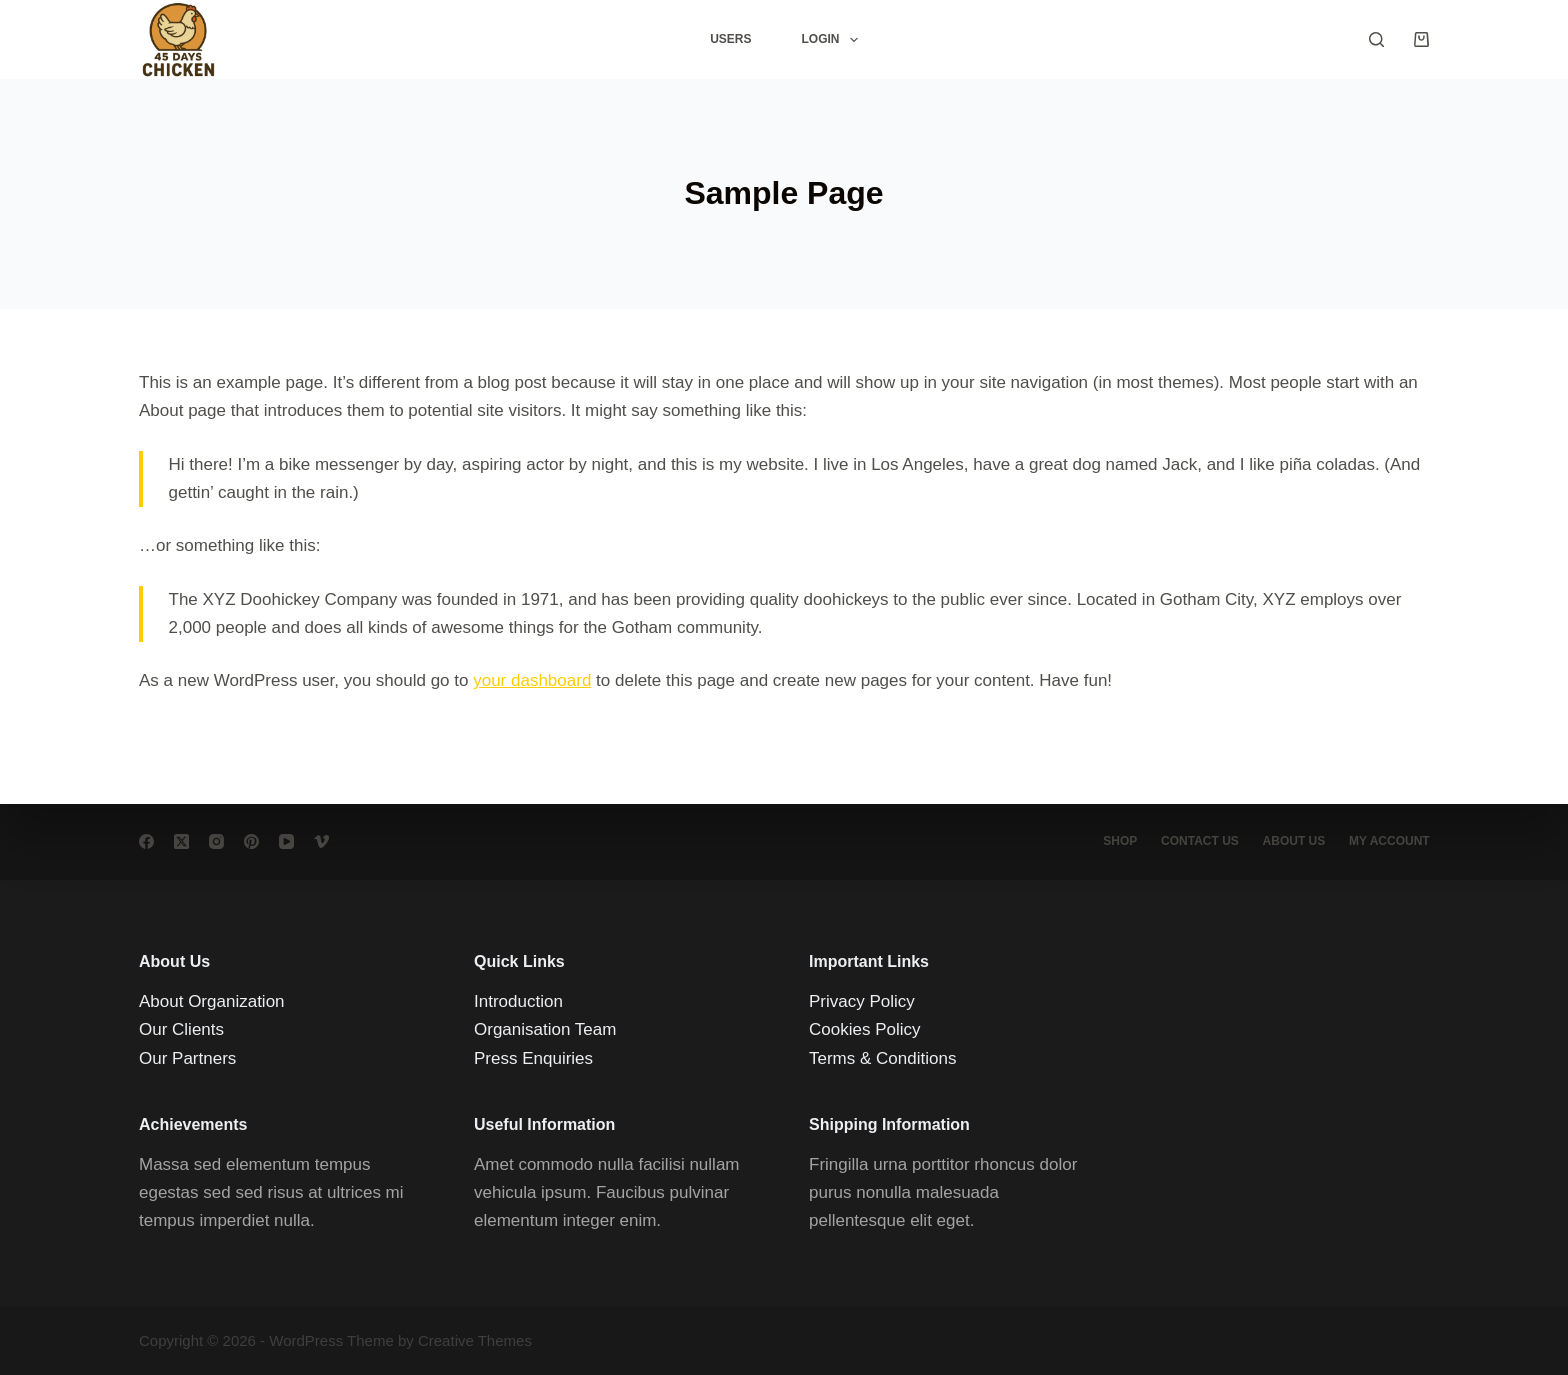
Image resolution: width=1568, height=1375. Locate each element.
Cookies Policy (865, 1029)
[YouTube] (286, 841)
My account (1388, 841)
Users (730, 39)
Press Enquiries (533, 1058)
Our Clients (181, 1029)
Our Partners (187, 1058)
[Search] (1376, 39)
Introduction (518, 1001)
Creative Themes (475, 1340)
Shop (1116, 841)
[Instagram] (216, 841)
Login (833, 40)
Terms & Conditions (882, 1058)
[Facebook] (146, 841)
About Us (1292, 841)
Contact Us (1197, 841)
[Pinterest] (251, 841)
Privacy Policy (862, 1001)
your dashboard (532, 680)
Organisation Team (545, 1029)
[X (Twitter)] (181, 841)
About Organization (212, 1001)
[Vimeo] (321, 841)
